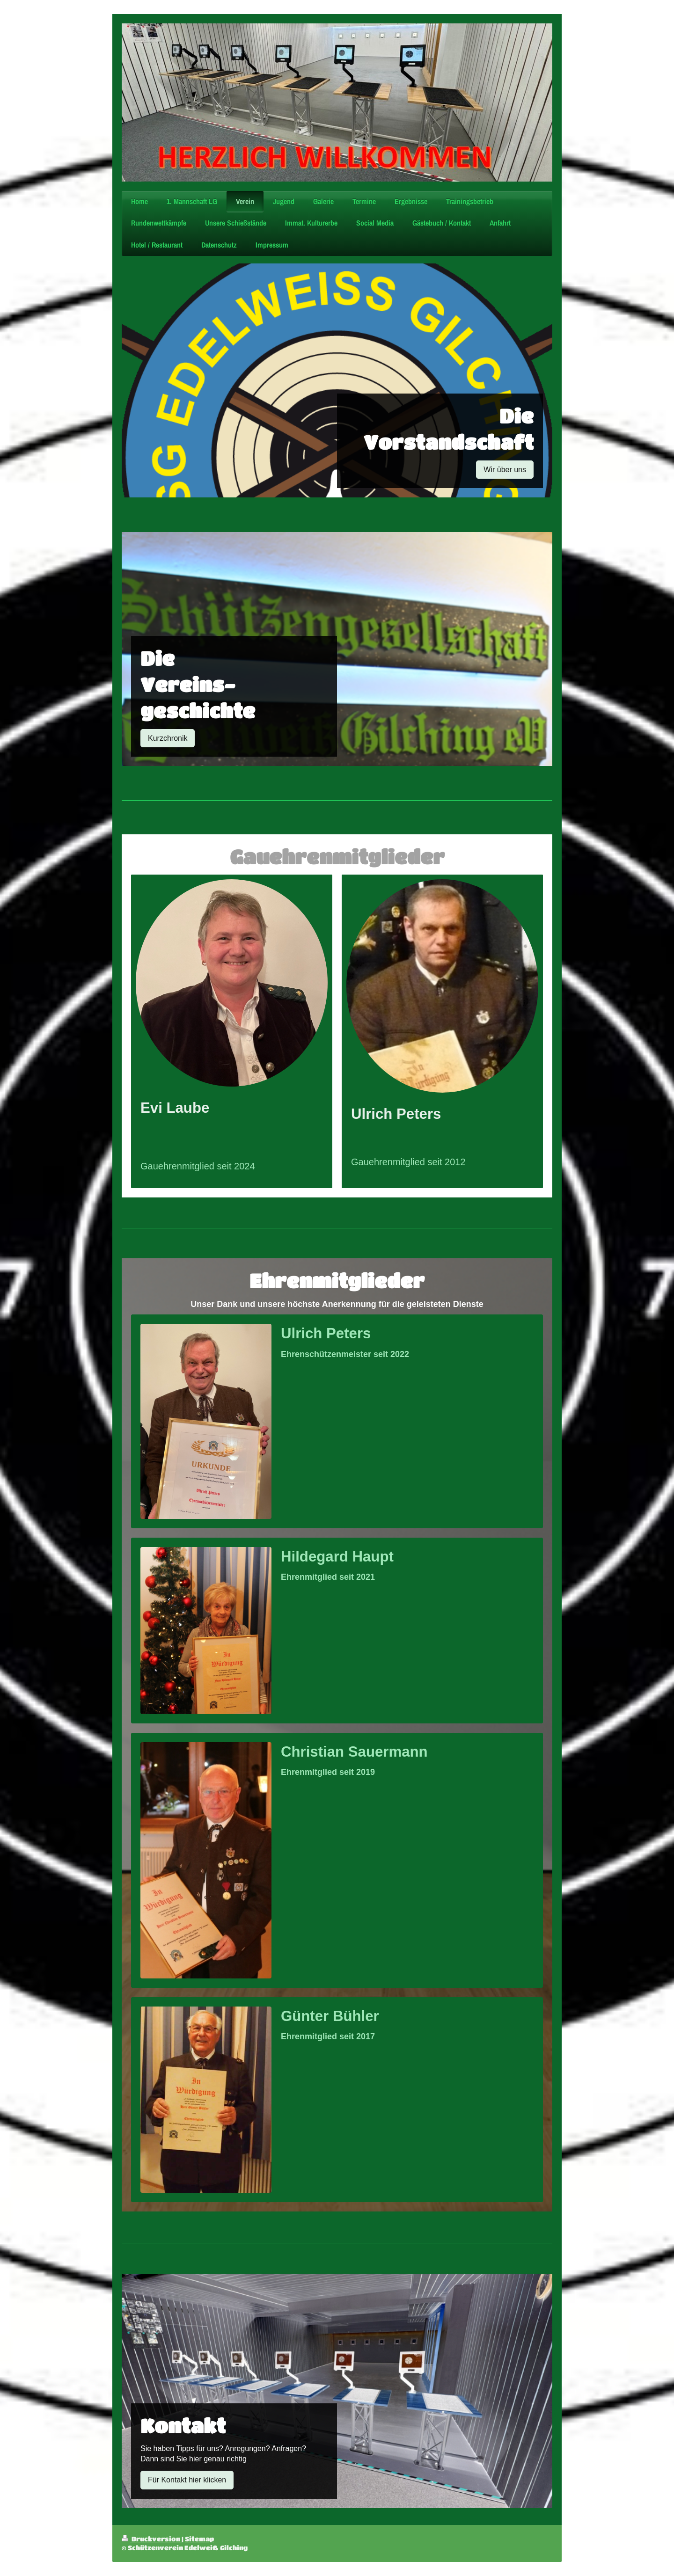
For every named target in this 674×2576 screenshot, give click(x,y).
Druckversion (152, 2538)
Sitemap (199, 2538)
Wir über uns (505, 470)
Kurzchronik (167, 738)
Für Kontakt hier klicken (187, 2480)
